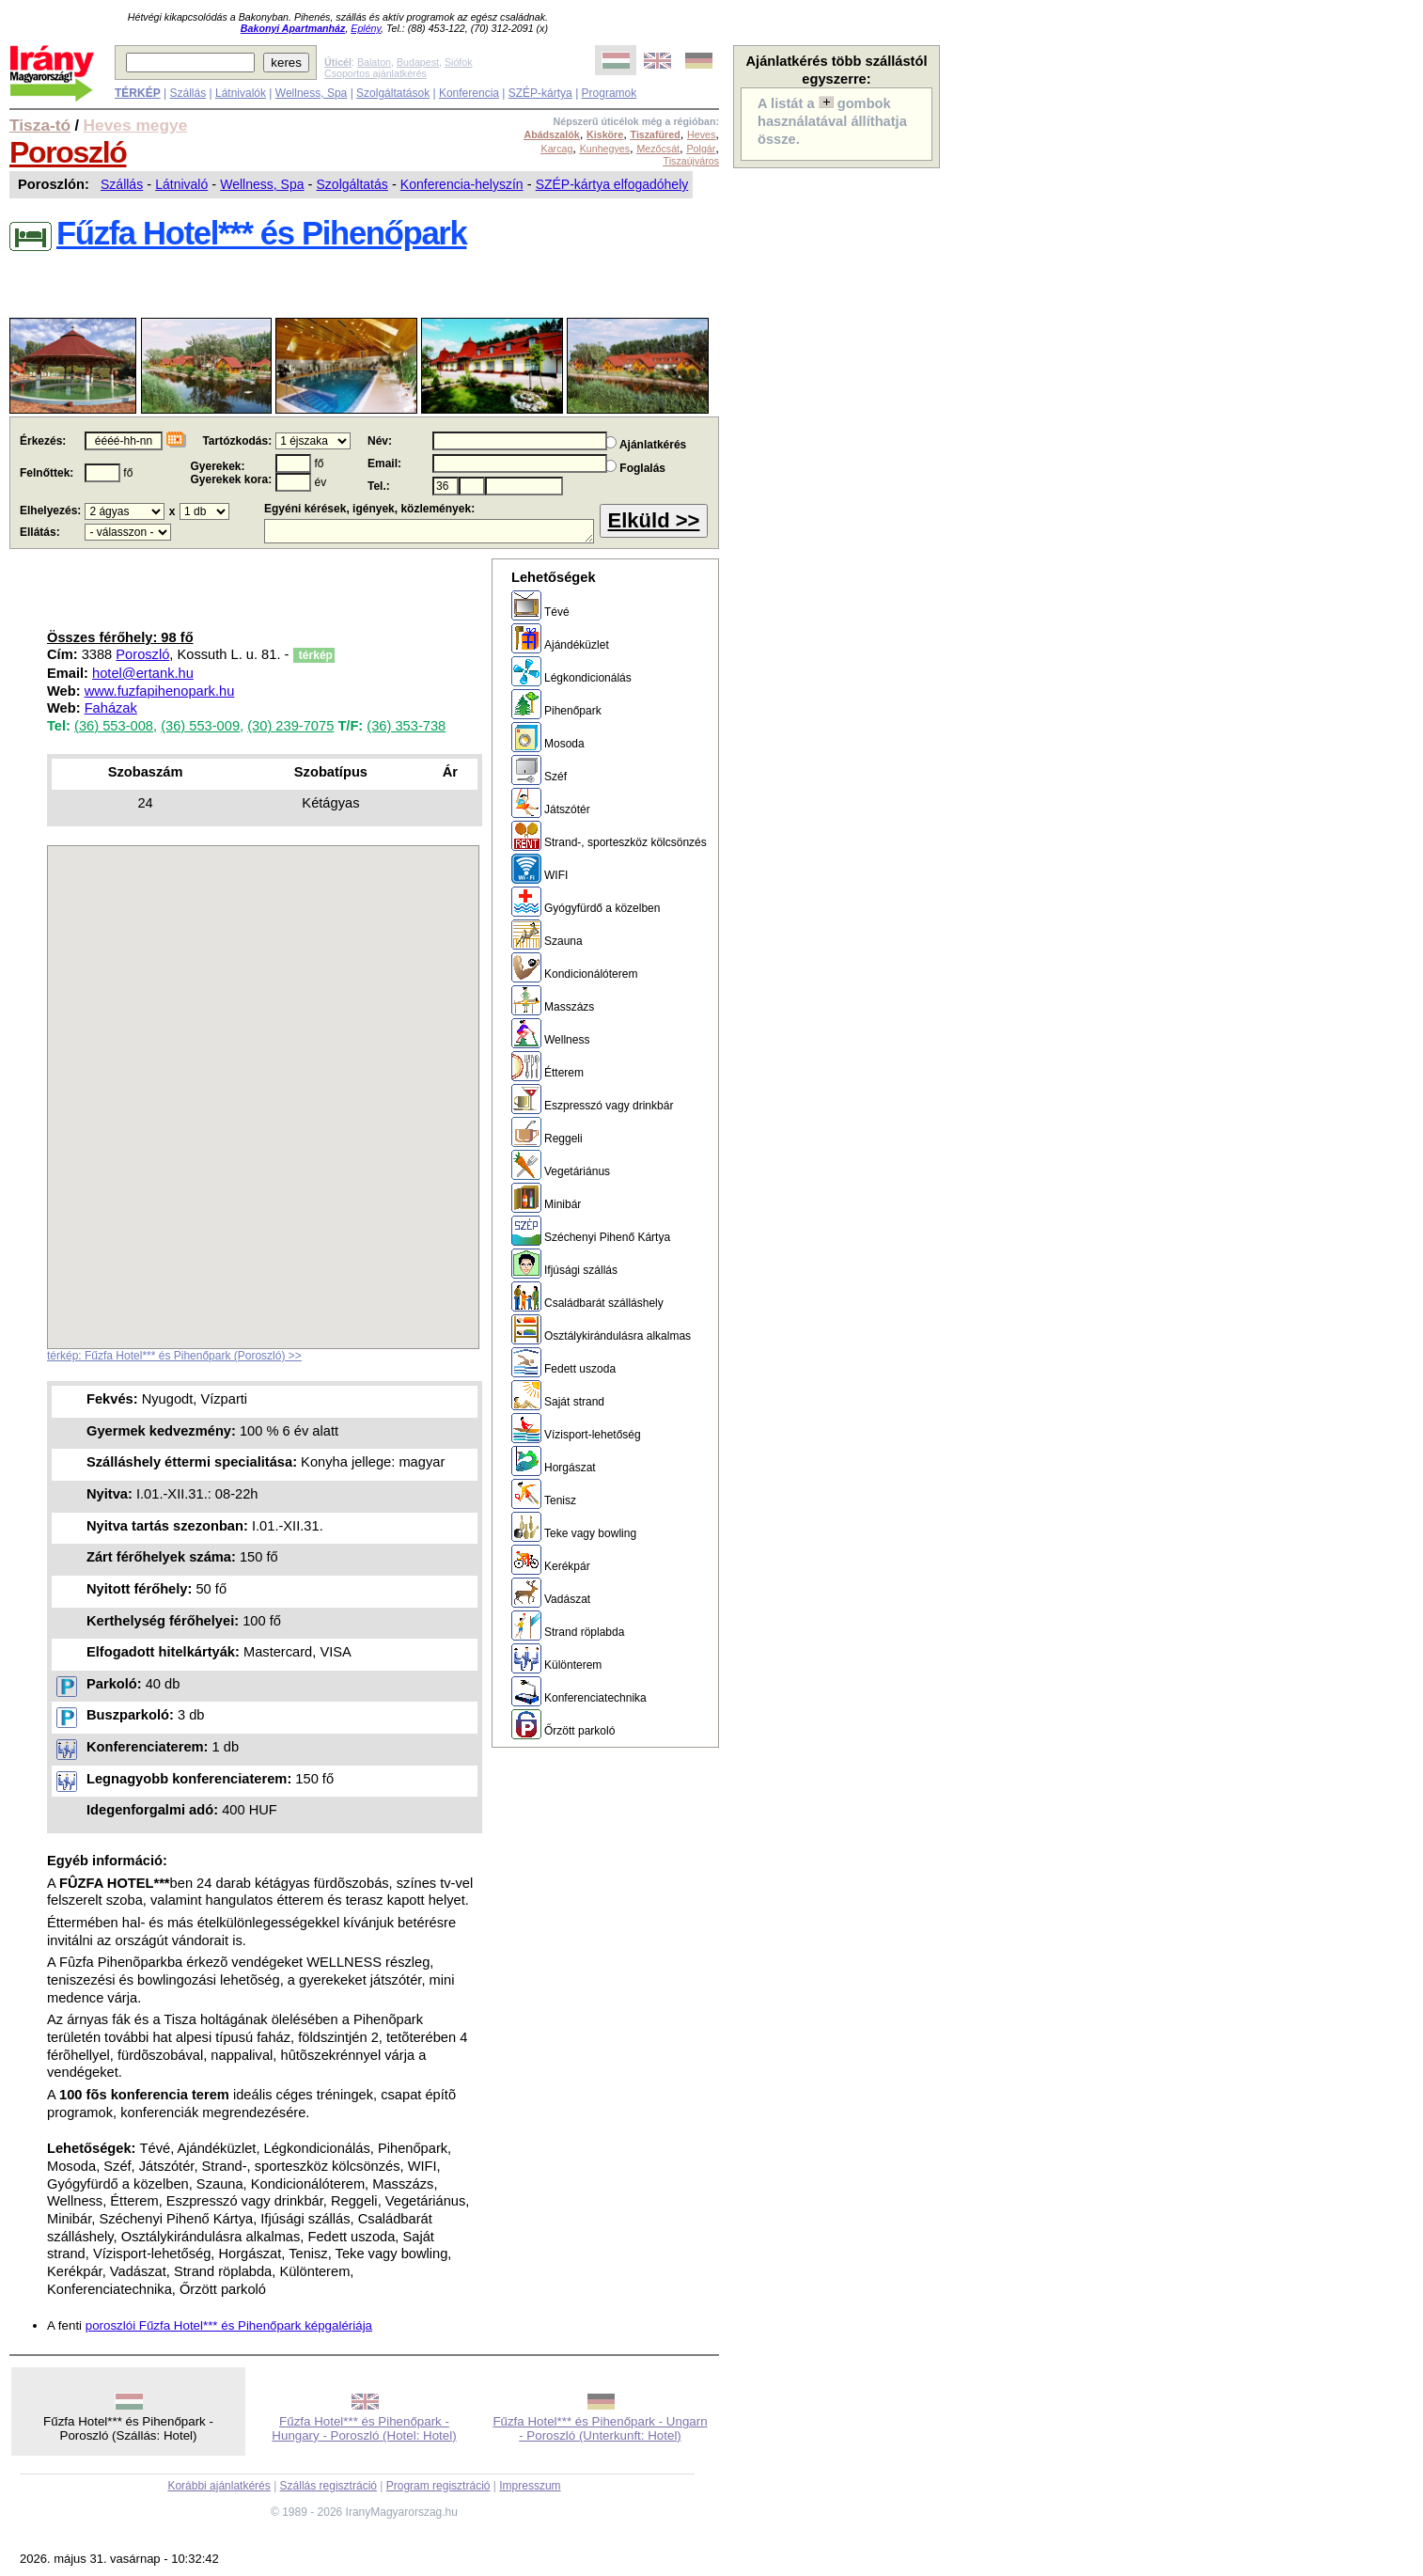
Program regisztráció (438, 2485)
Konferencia (469, 93)
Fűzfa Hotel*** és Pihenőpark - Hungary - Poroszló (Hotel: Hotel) (364, 2428)
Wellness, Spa (311, 93)
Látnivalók (240, 93)
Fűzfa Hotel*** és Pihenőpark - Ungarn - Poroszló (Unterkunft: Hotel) (600, 2428)
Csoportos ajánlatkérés (375, 73)
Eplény (366, 28)
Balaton (374, 62)
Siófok (459, 62)
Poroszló (67, 152)
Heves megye (136, 125)
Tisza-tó (39, 125)
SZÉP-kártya (540, 93)
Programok (609, 93)
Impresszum (529, 2485)
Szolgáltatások (393, 93)
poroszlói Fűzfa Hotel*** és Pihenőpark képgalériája (229, 2325)
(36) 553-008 (113, 725)
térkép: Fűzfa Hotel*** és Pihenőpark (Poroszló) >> (174, 1355)
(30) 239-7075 (290, 725)
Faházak (111, 707)
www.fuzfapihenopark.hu (160, 691)
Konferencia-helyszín (462, 184)
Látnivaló (181, 184)
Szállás (187, 93)
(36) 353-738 (406, 725)
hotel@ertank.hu (143, 673)
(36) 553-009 (200, 725)
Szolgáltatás (352, 184)
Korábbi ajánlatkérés (218, 2485)
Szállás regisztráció (328, 2485)
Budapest (418, 62)
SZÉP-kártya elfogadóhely (612, 184)
